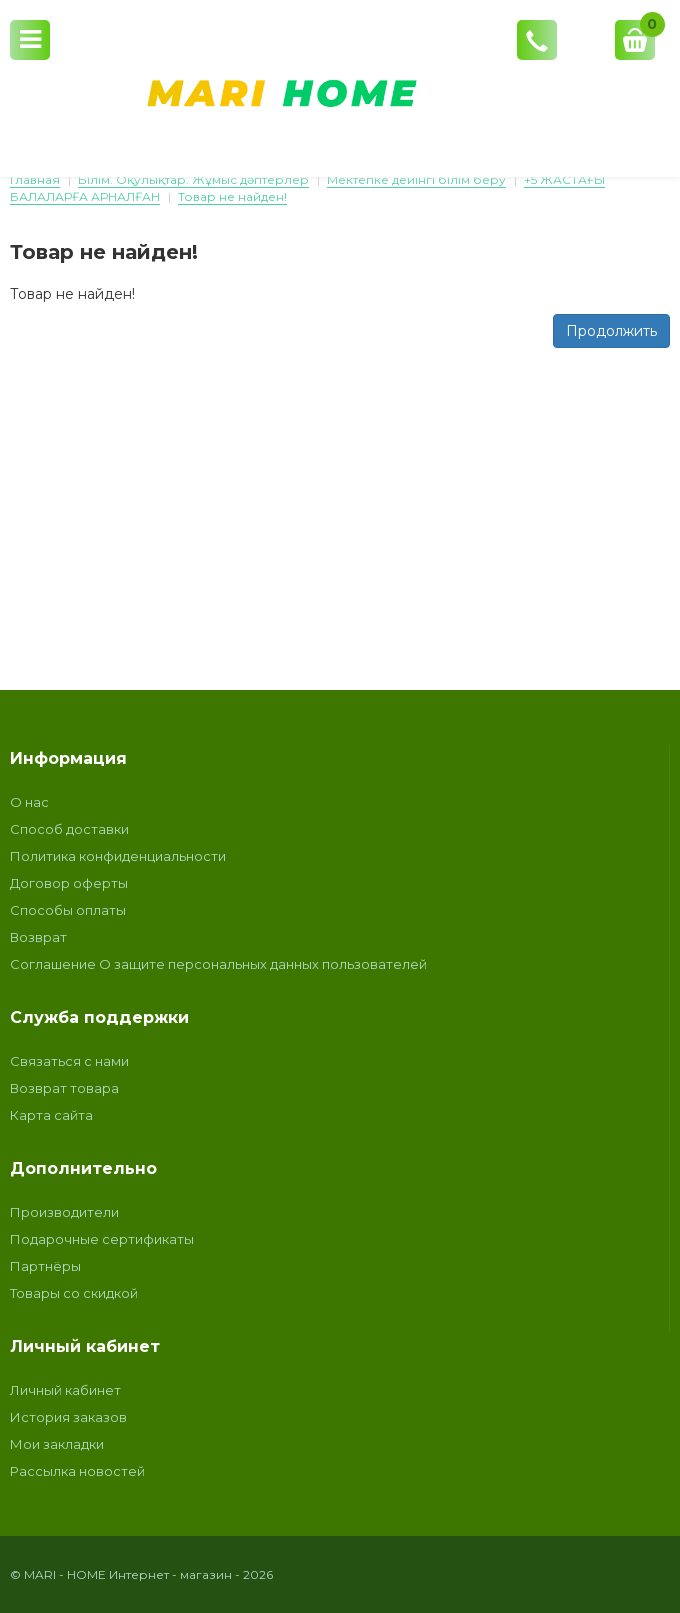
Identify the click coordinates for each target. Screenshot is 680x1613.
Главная (35, 179)
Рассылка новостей (77, 1471)
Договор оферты (69, 883)
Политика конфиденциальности (118, 856)
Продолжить (611, 331)
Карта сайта (51, 1115)
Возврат (38, 937)
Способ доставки (69, 829)
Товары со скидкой (74, 1293)
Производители (64, 1212)
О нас (29, 802)
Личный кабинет (65, 1390)
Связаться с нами (69, 1061)
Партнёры (45, 1266)
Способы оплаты (68, 910)
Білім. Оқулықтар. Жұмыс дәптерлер (193, 179)
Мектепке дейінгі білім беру (416, 179)
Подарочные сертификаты (102, 1239)
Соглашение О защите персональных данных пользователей (218, 964)
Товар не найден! (232, 196)
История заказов (68, 1417)
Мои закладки (57, 1444)
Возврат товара (64, 1088)
